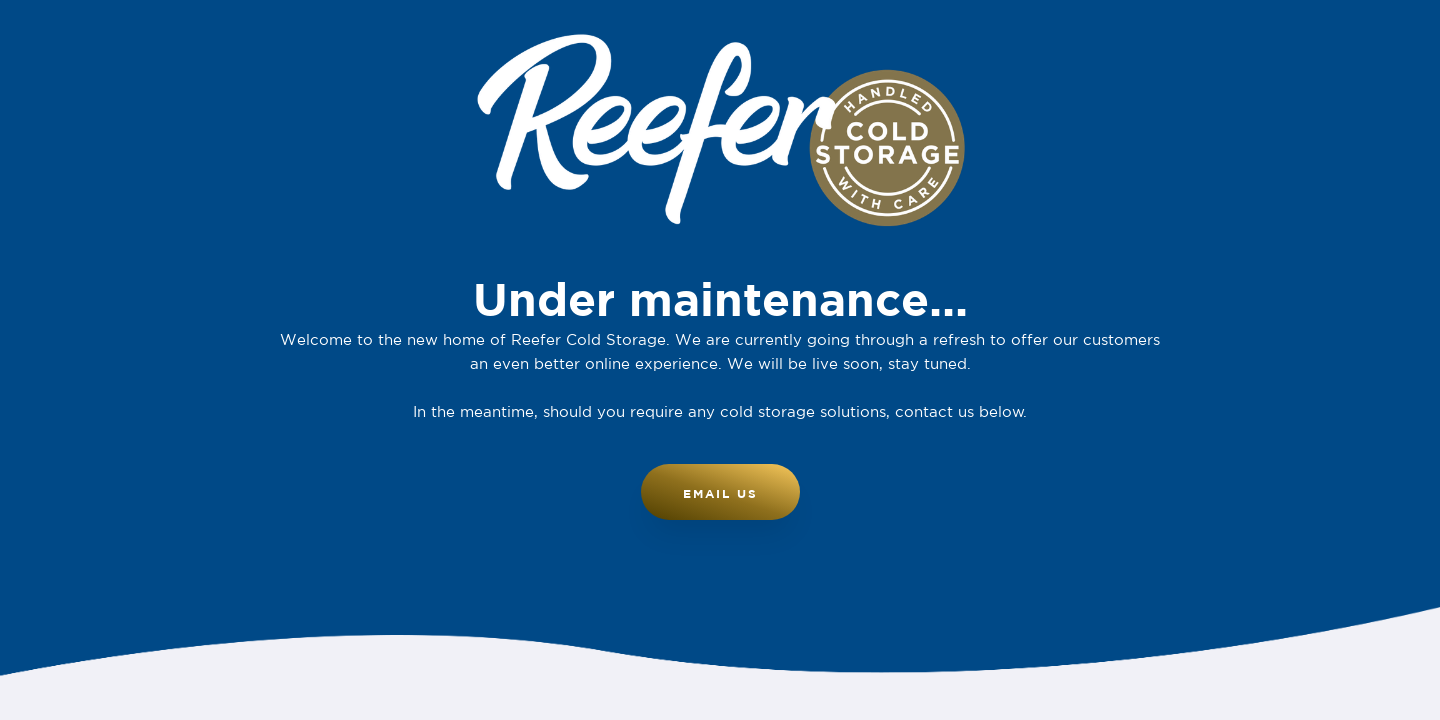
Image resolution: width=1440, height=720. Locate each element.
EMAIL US (720, 493)
